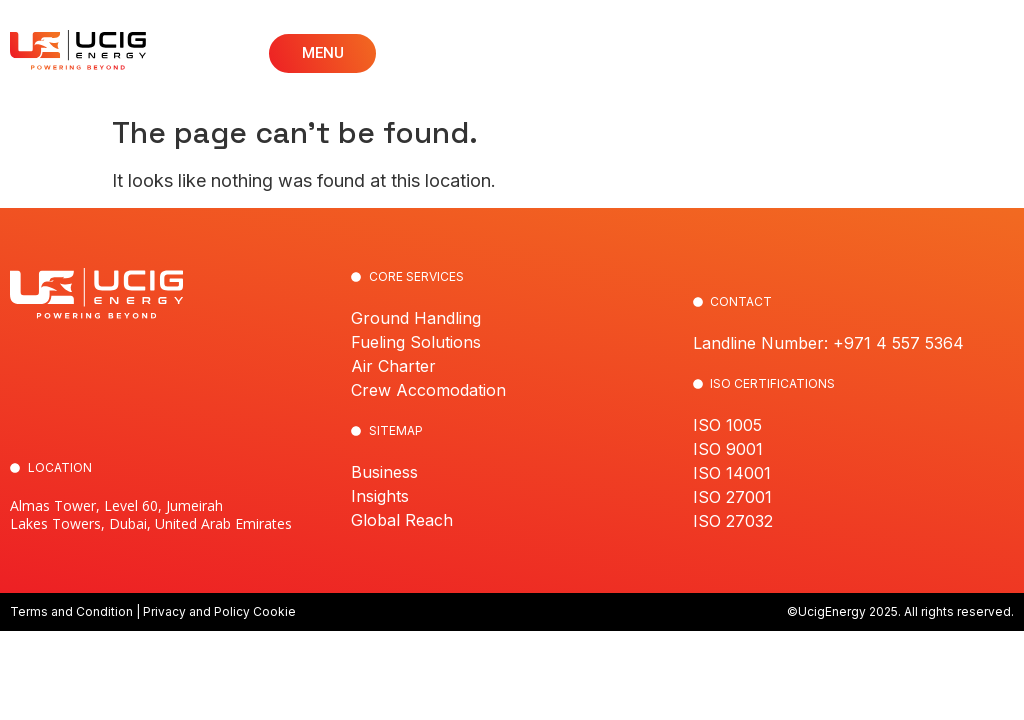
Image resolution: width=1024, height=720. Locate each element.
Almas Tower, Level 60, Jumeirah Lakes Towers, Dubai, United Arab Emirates (151, 514)
